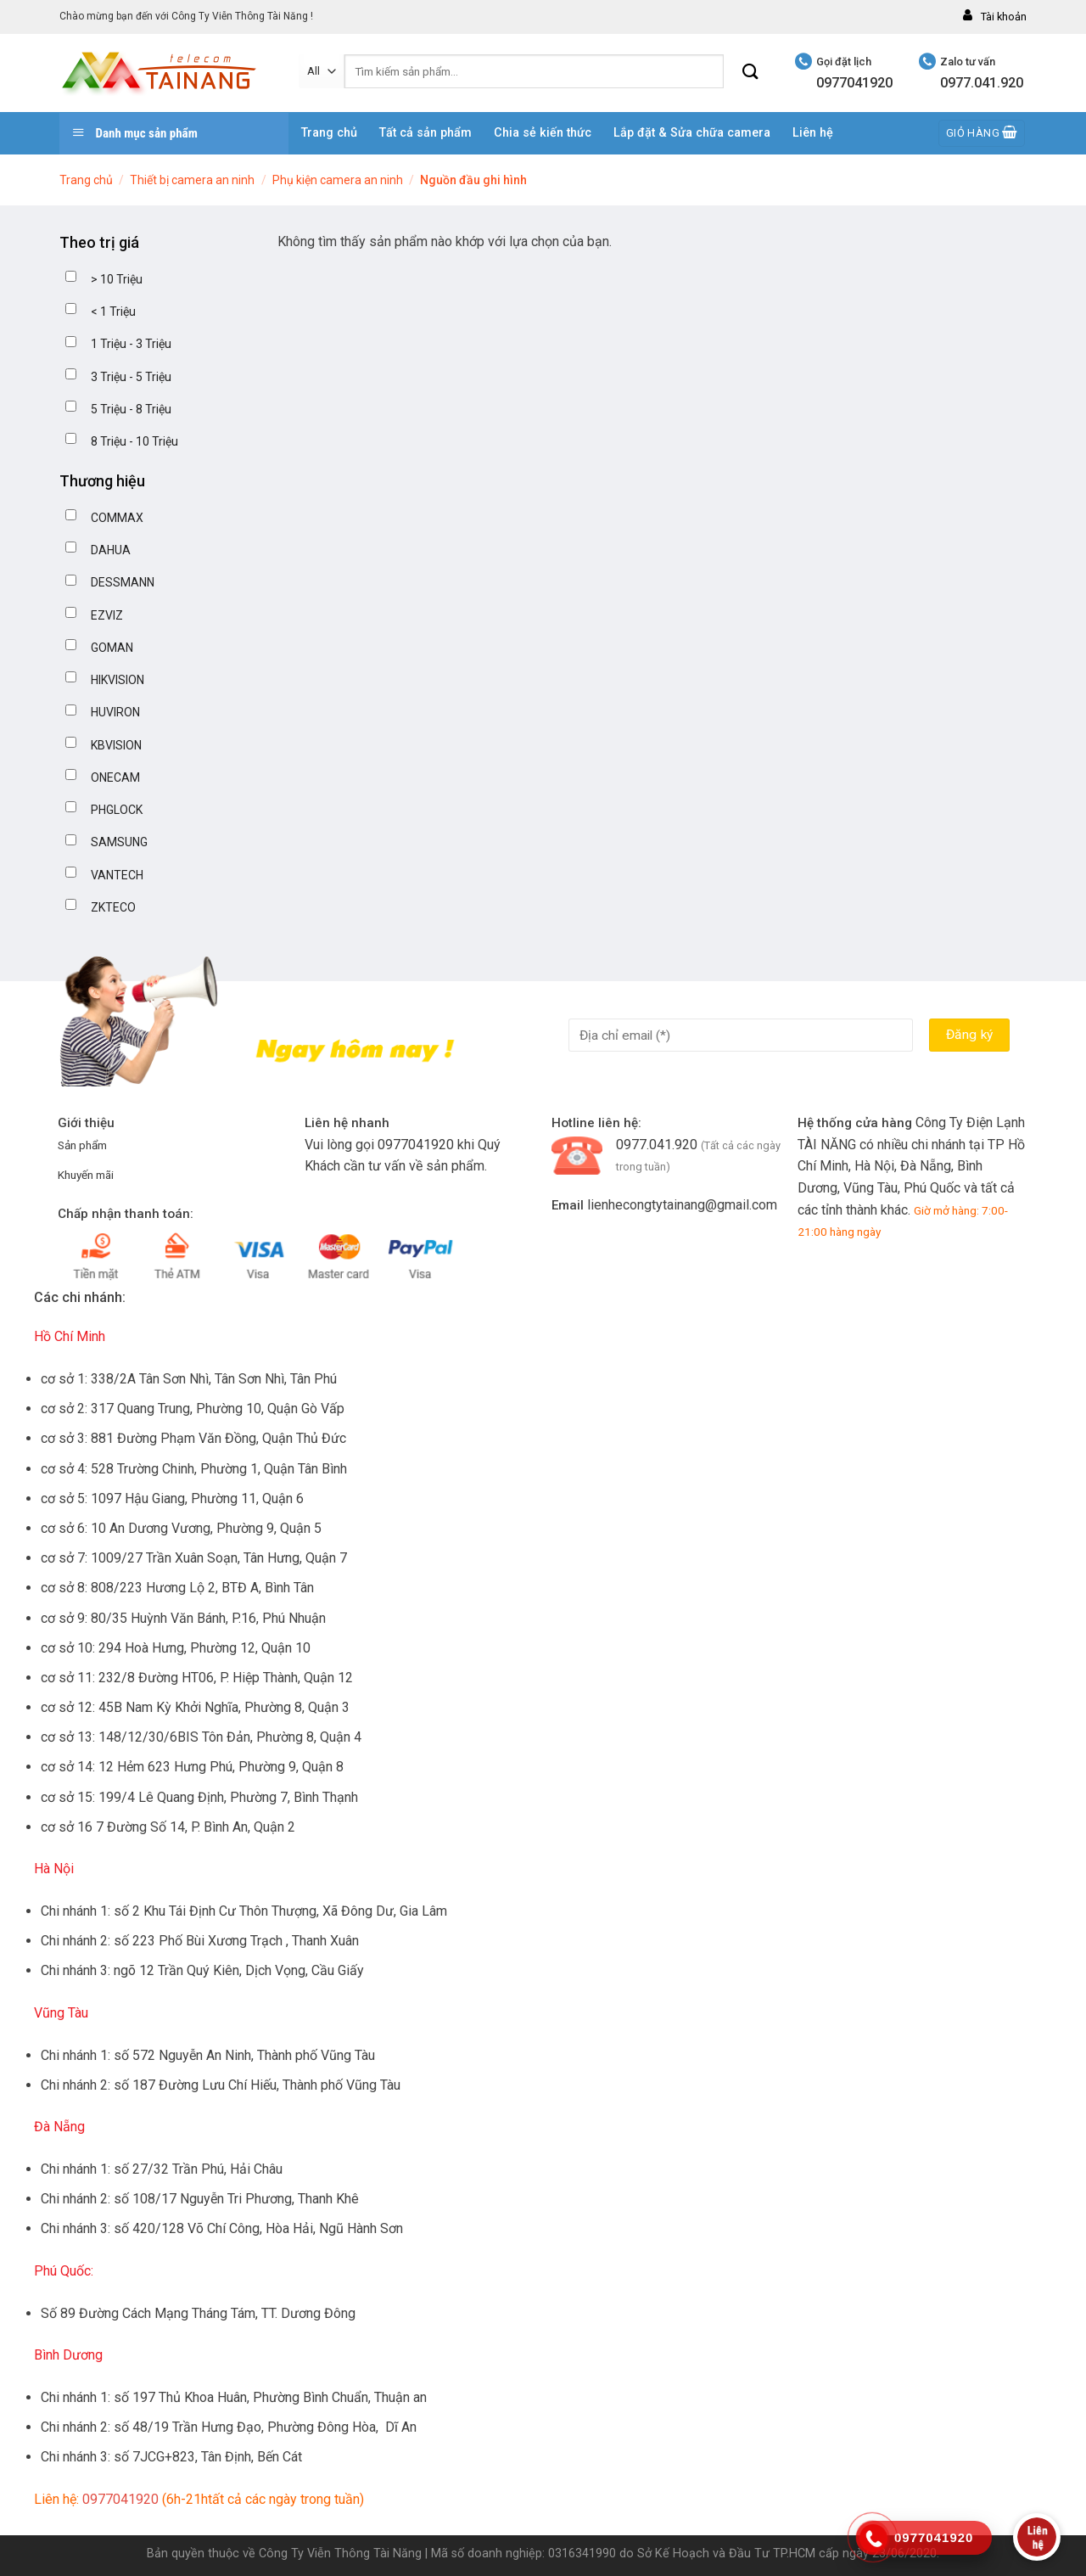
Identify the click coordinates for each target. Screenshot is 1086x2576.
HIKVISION (117, 680)
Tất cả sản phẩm (425, 133)
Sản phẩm (82, 1145)
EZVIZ (107, 615)
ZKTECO (113, 907)
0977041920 (416, 1144)
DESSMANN (122, 582)
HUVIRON (115, 712)
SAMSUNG (119, 842)
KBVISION (116, 745)
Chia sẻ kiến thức (542, 133)
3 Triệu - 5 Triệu (131, 377)
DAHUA (111, 550)
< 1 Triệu (113, 311)
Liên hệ (812, 133)
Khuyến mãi (86, 1174)
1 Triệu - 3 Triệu (131, 344)
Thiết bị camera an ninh (192, 180)
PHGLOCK (117, 810)
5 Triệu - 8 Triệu (131, 409)
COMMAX (117, 518)
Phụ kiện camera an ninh (337, 180)
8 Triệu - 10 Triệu (134, 441)
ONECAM (115, 777)
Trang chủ (329, 133)
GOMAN (112, 647)
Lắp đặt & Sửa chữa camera (691, 133)
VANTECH (117, 875)
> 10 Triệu (117, 279)
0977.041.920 (656, 1144)
